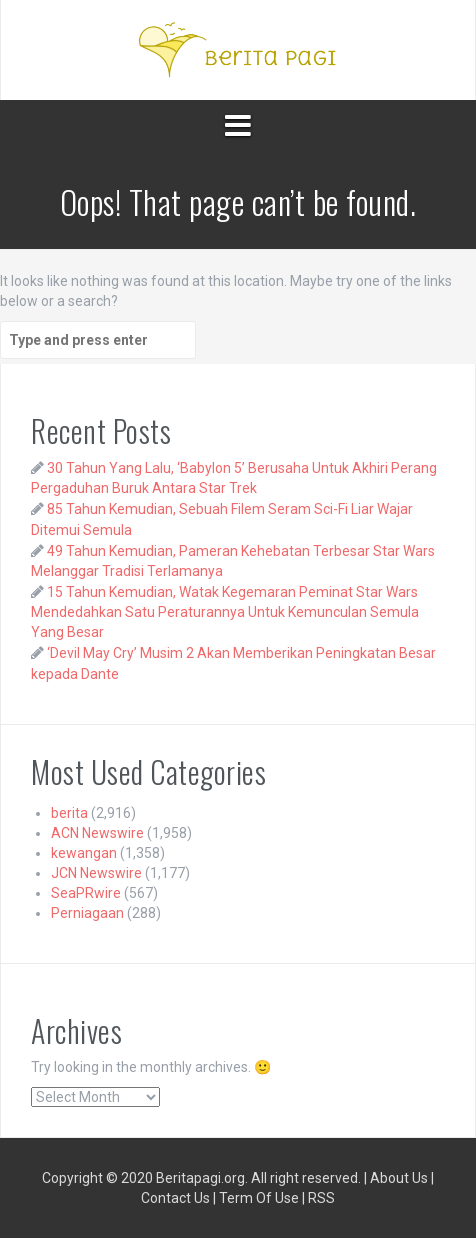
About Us (399, 1178)
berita (69, 813)
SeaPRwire (86, 893)
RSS (321, 1198)
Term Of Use (259, 1198)
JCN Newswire (96, 873)
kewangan (84, 853)
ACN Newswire (97, 833)
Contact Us (175, 1198)
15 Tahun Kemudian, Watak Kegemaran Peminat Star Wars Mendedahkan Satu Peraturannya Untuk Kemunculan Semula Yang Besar (225, 612)
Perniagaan (87, 913)
